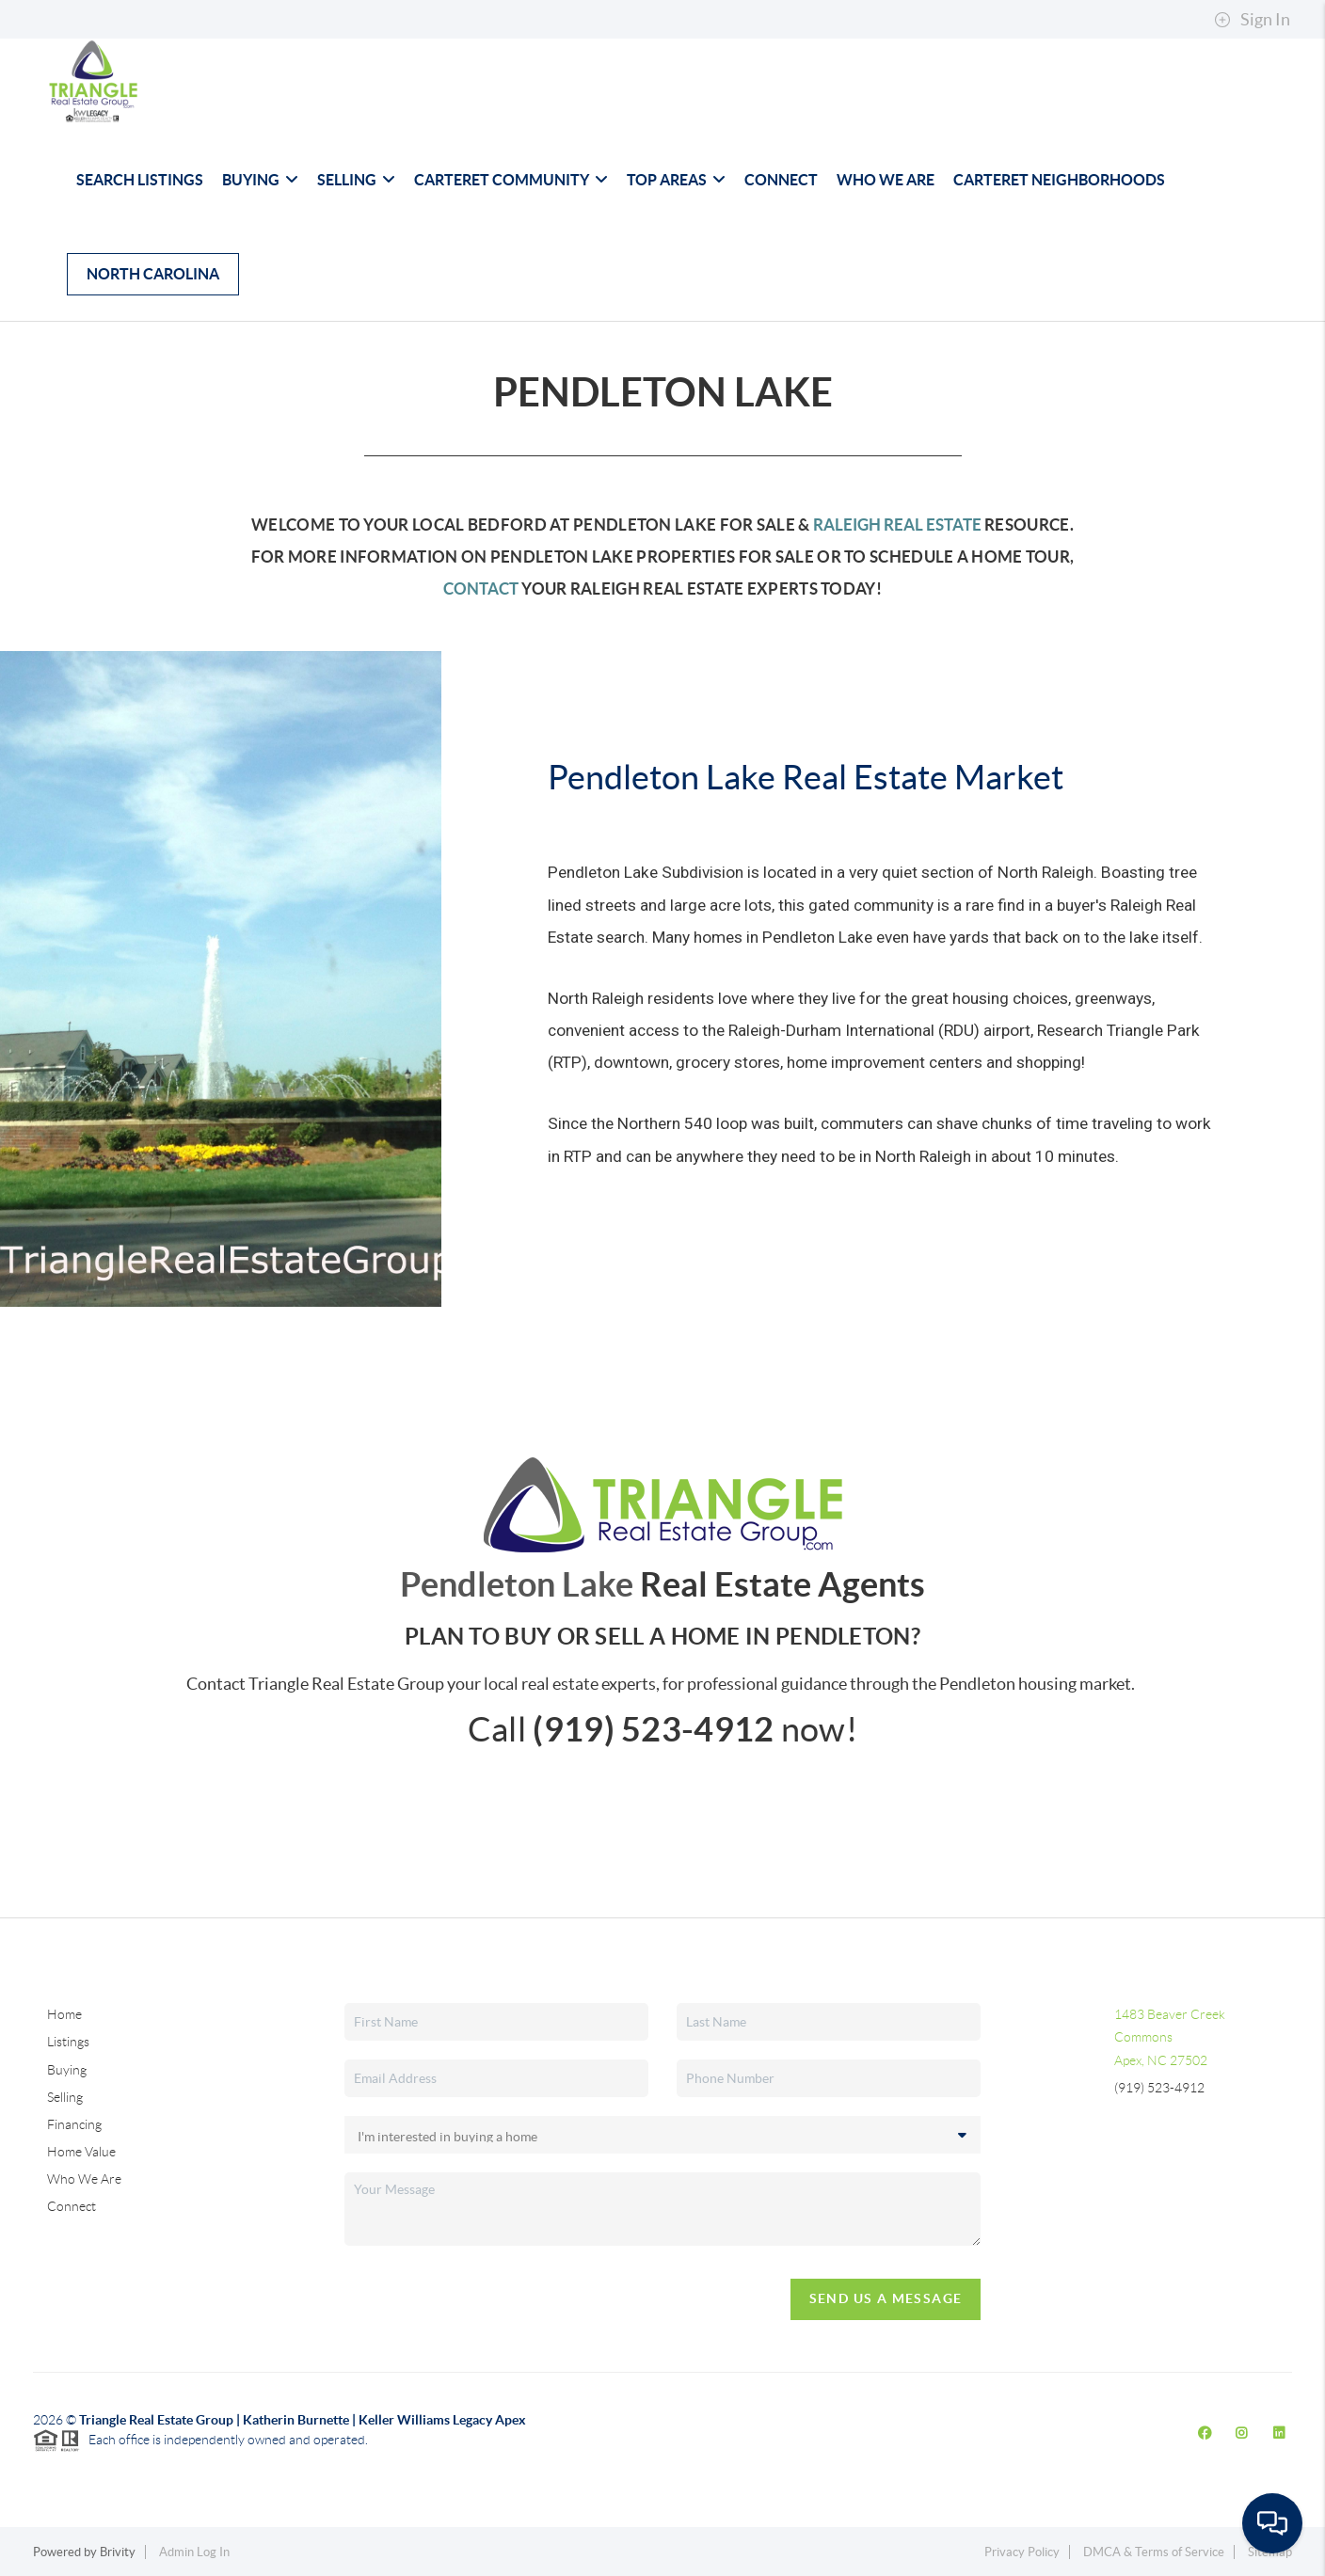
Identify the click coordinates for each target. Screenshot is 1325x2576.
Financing (74, 2124)
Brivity (118, 2552)
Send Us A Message (886, 2298)
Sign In (1252, 19)
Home (64, 2014)
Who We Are (885, 179)
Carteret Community (511, 179)
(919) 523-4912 (1159, 2087)
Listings (68, 2041)
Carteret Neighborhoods (1059, 179)
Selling (356, 179)
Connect (781, 179)
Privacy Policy (1022, 2552)
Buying (260, 179)
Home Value (81, 2151)
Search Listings (139, 179)
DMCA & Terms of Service (1153, 2552)
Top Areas (676, 179)
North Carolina (153, 273)
